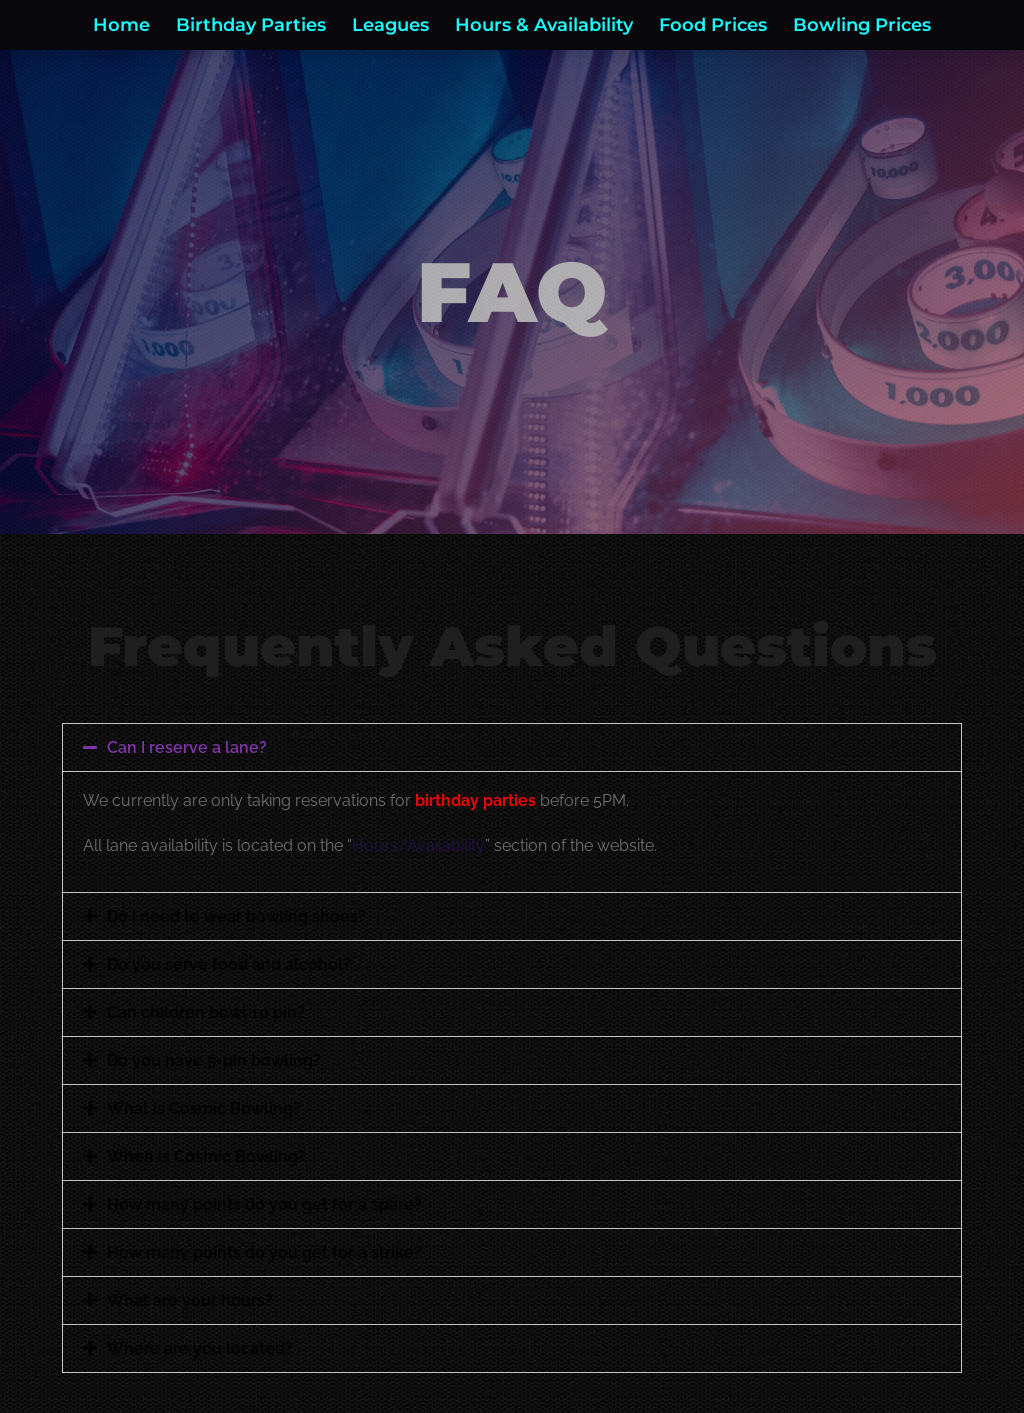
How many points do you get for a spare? (264, 1204)
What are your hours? (190, 1300)
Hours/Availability (418, 845)
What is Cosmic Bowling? (204, 1108)
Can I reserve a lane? (187, 747)
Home (121, 25)
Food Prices (713, 25)
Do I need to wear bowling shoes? (236, 916)
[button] (512, 747)
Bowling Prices (862, 25)
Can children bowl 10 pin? (206, 1012)
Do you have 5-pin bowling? (214, 1060)
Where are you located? (200, 1348)
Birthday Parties (251, 25)
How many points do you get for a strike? (264, 1252)
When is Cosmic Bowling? (206, 1156)
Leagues (390, 25)
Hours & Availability (544, 25)
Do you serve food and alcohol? (229, 964)
